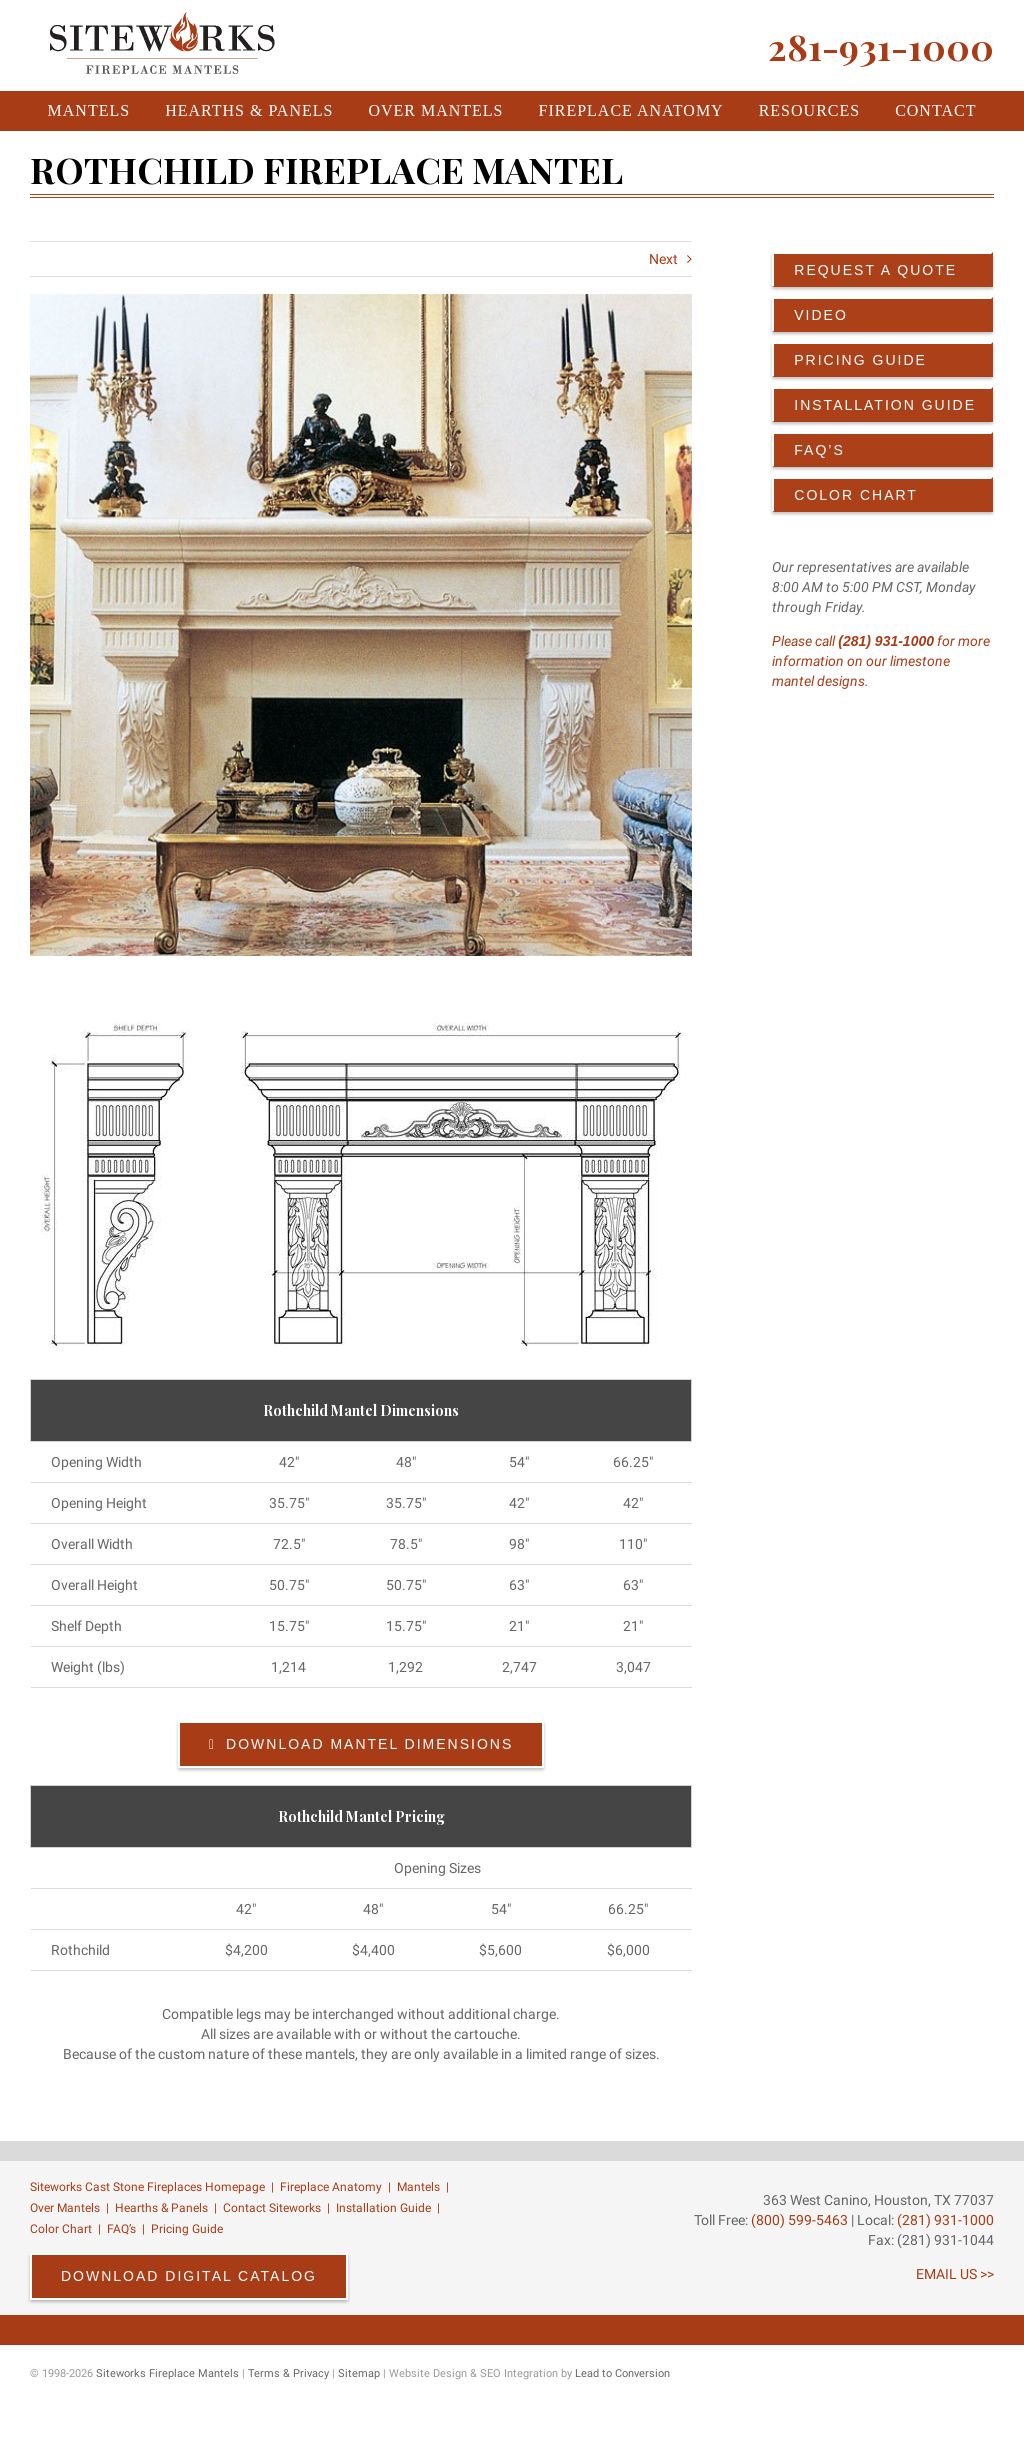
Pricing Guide (187, 2229)
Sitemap (359, 2373)
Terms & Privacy (288, 2373)
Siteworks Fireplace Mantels (167, 2373)
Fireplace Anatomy (331, 2187)
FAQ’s (121, 2229)
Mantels (418, 2187)
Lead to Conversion (622, 2373)
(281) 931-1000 (886, 641)
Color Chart (61, 2229)
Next (663, 259)
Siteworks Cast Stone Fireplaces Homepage (147, 2187)
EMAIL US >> (955, 2274)
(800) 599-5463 (798, 2220)
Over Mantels (65, 2208)
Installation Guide (383, 2208)
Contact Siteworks (272, 2208)
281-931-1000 (881, 46)
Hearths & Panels (161, 2208)
